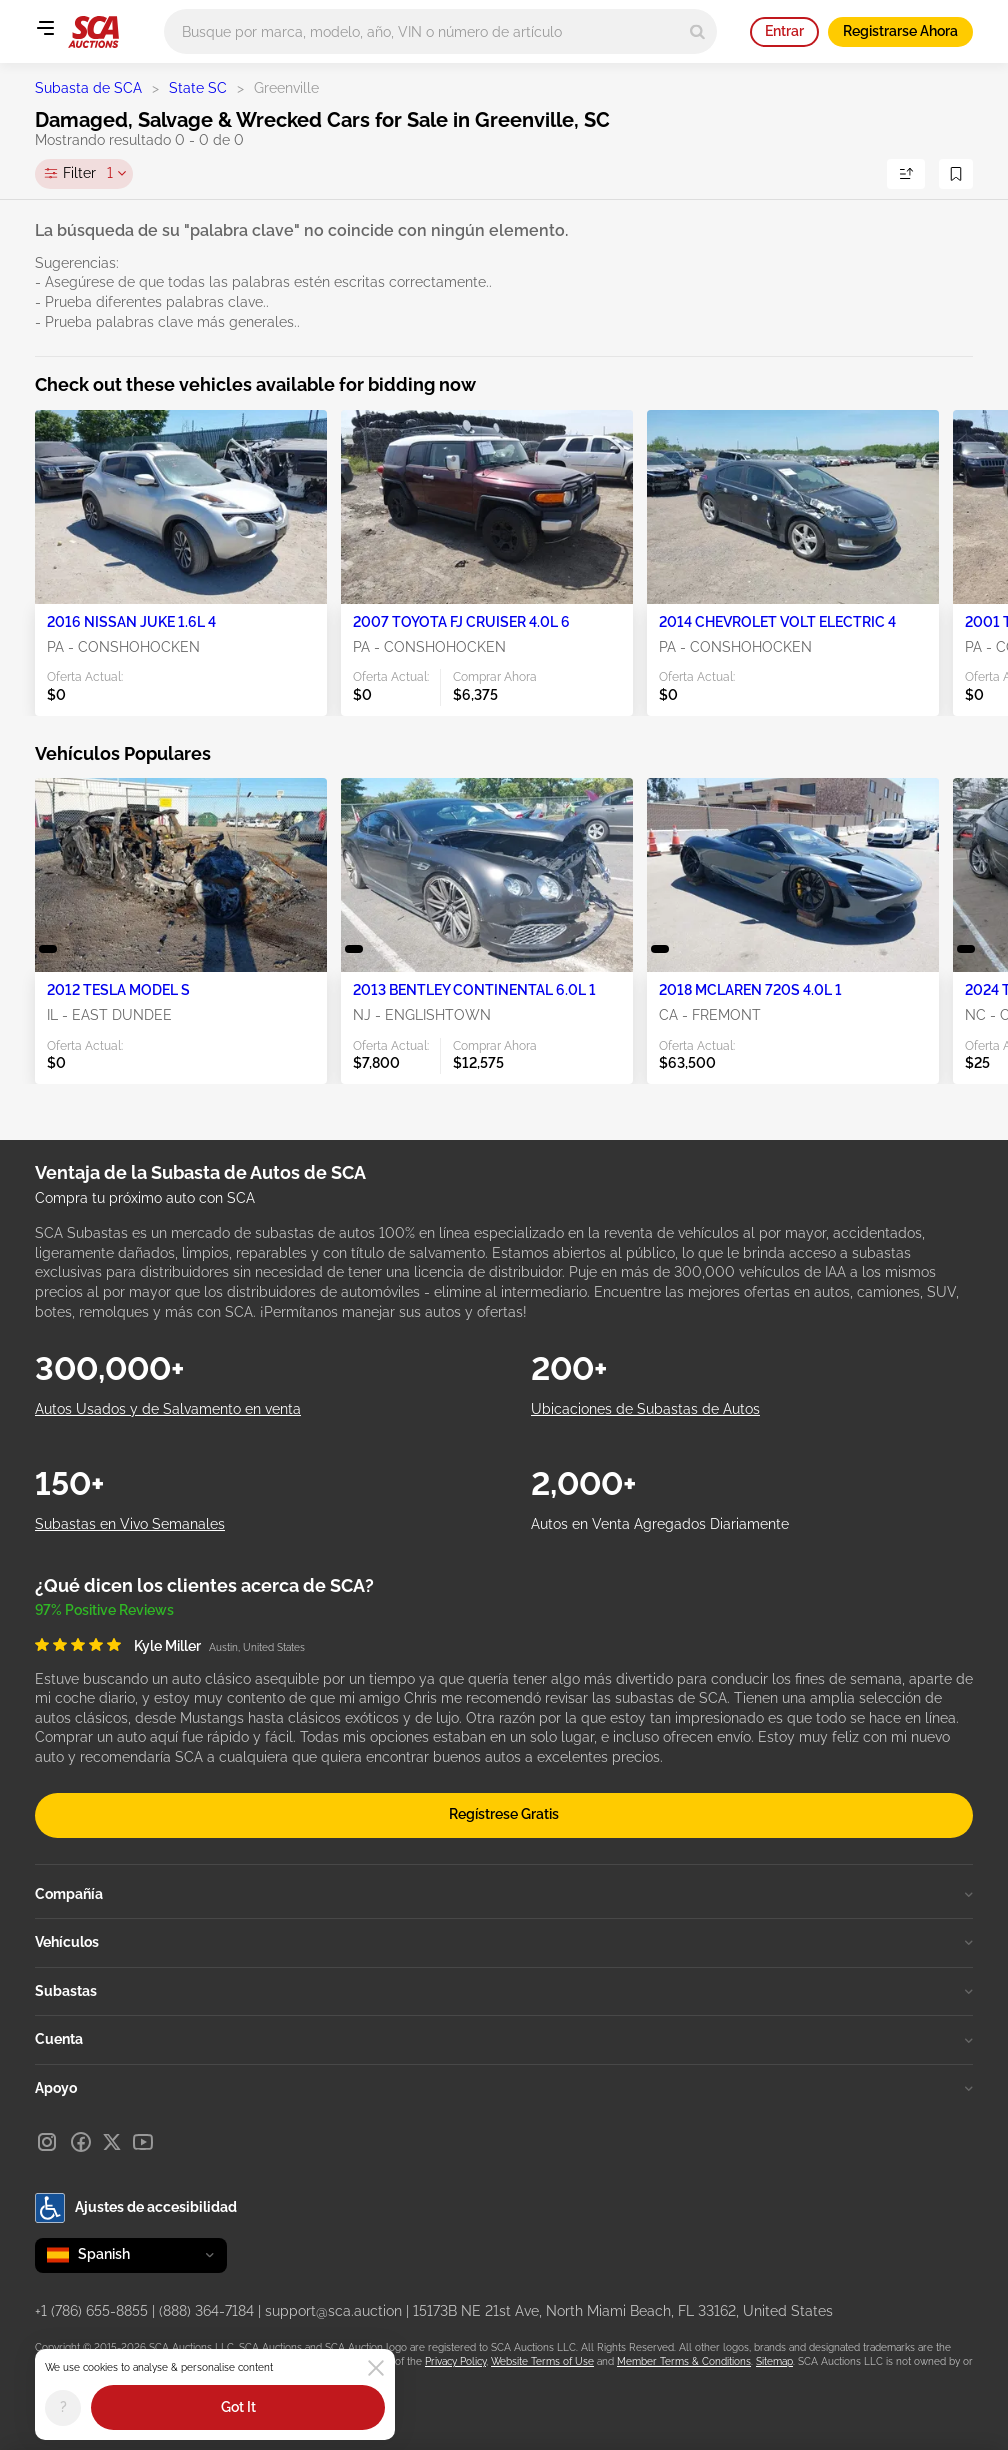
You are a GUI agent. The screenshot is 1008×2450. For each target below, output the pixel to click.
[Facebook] (81, 2142)
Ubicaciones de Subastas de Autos (645, 1409)
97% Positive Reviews (104, 1610)
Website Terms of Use (542, 2361)
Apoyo (504, 2088)
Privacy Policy (455, 2361)
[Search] (697, 31)
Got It (238, 2407)
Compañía (504, 1894)
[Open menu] (45, 28)
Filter (88, 174)
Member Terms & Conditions (684, 2361)
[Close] (376, 2368)
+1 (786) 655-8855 (91, 2311)
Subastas (504, 1991)
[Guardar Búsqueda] (956, 174)
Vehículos (504, 1942)
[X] (112, 2142)
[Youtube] (143, 2142)
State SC (198, 88)
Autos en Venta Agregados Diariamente (660, 1524)
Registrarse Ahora (900, 31)
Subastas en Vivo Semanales (130, 1524)
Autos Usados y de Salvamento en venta (168, 1409)
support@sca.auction (333, 2311)
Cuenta (504, 2039)
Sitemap (774, 2361)
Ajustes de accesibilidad (136, 2208)
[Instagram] (47, 2142)
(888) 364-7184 (206, 2311)
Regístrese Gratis (504, 1814)
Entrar (784, 31)
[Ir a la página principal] (93, 32)
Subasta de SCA (88, 88)
